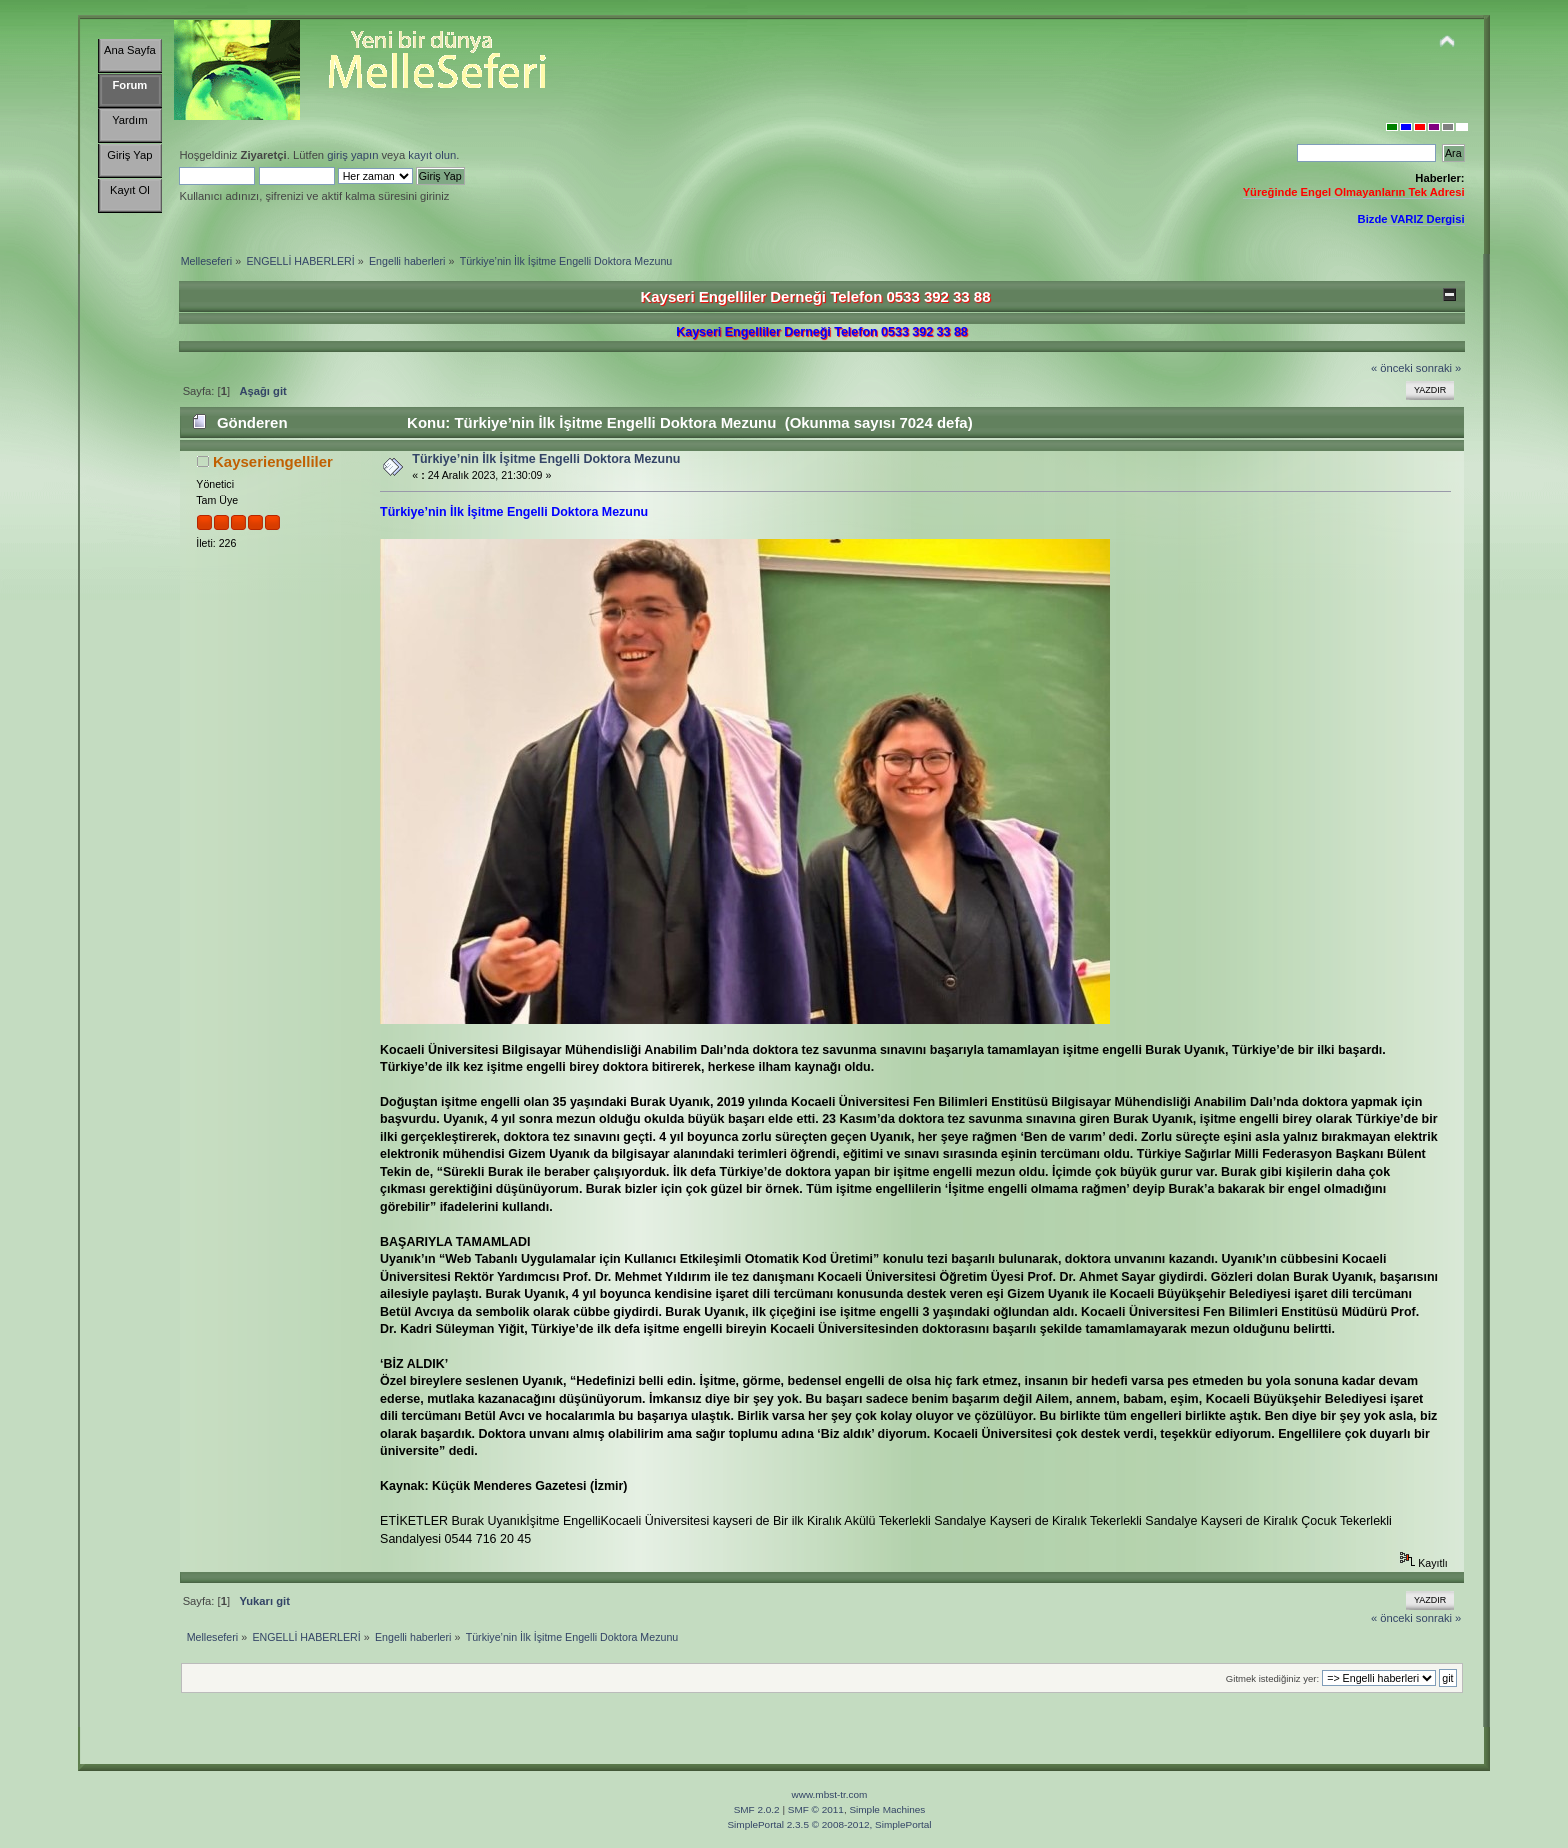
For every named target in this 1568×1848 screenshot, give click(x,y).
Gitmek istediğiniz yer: (1272, 1678)
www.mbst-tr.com (830, 1794)
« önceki (1392, 368)
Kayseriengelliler (273, 461)
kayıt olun (432, 155)
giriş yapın (352, 155)
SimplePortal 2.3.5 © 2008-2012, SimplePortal (829, 1824)
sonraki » (1439, 368)
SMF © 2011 (816, 1809)
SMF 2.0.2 (757, 1809)
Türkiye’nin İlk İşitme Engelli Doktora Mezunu (546, 459)
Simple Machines (887, 1809)
